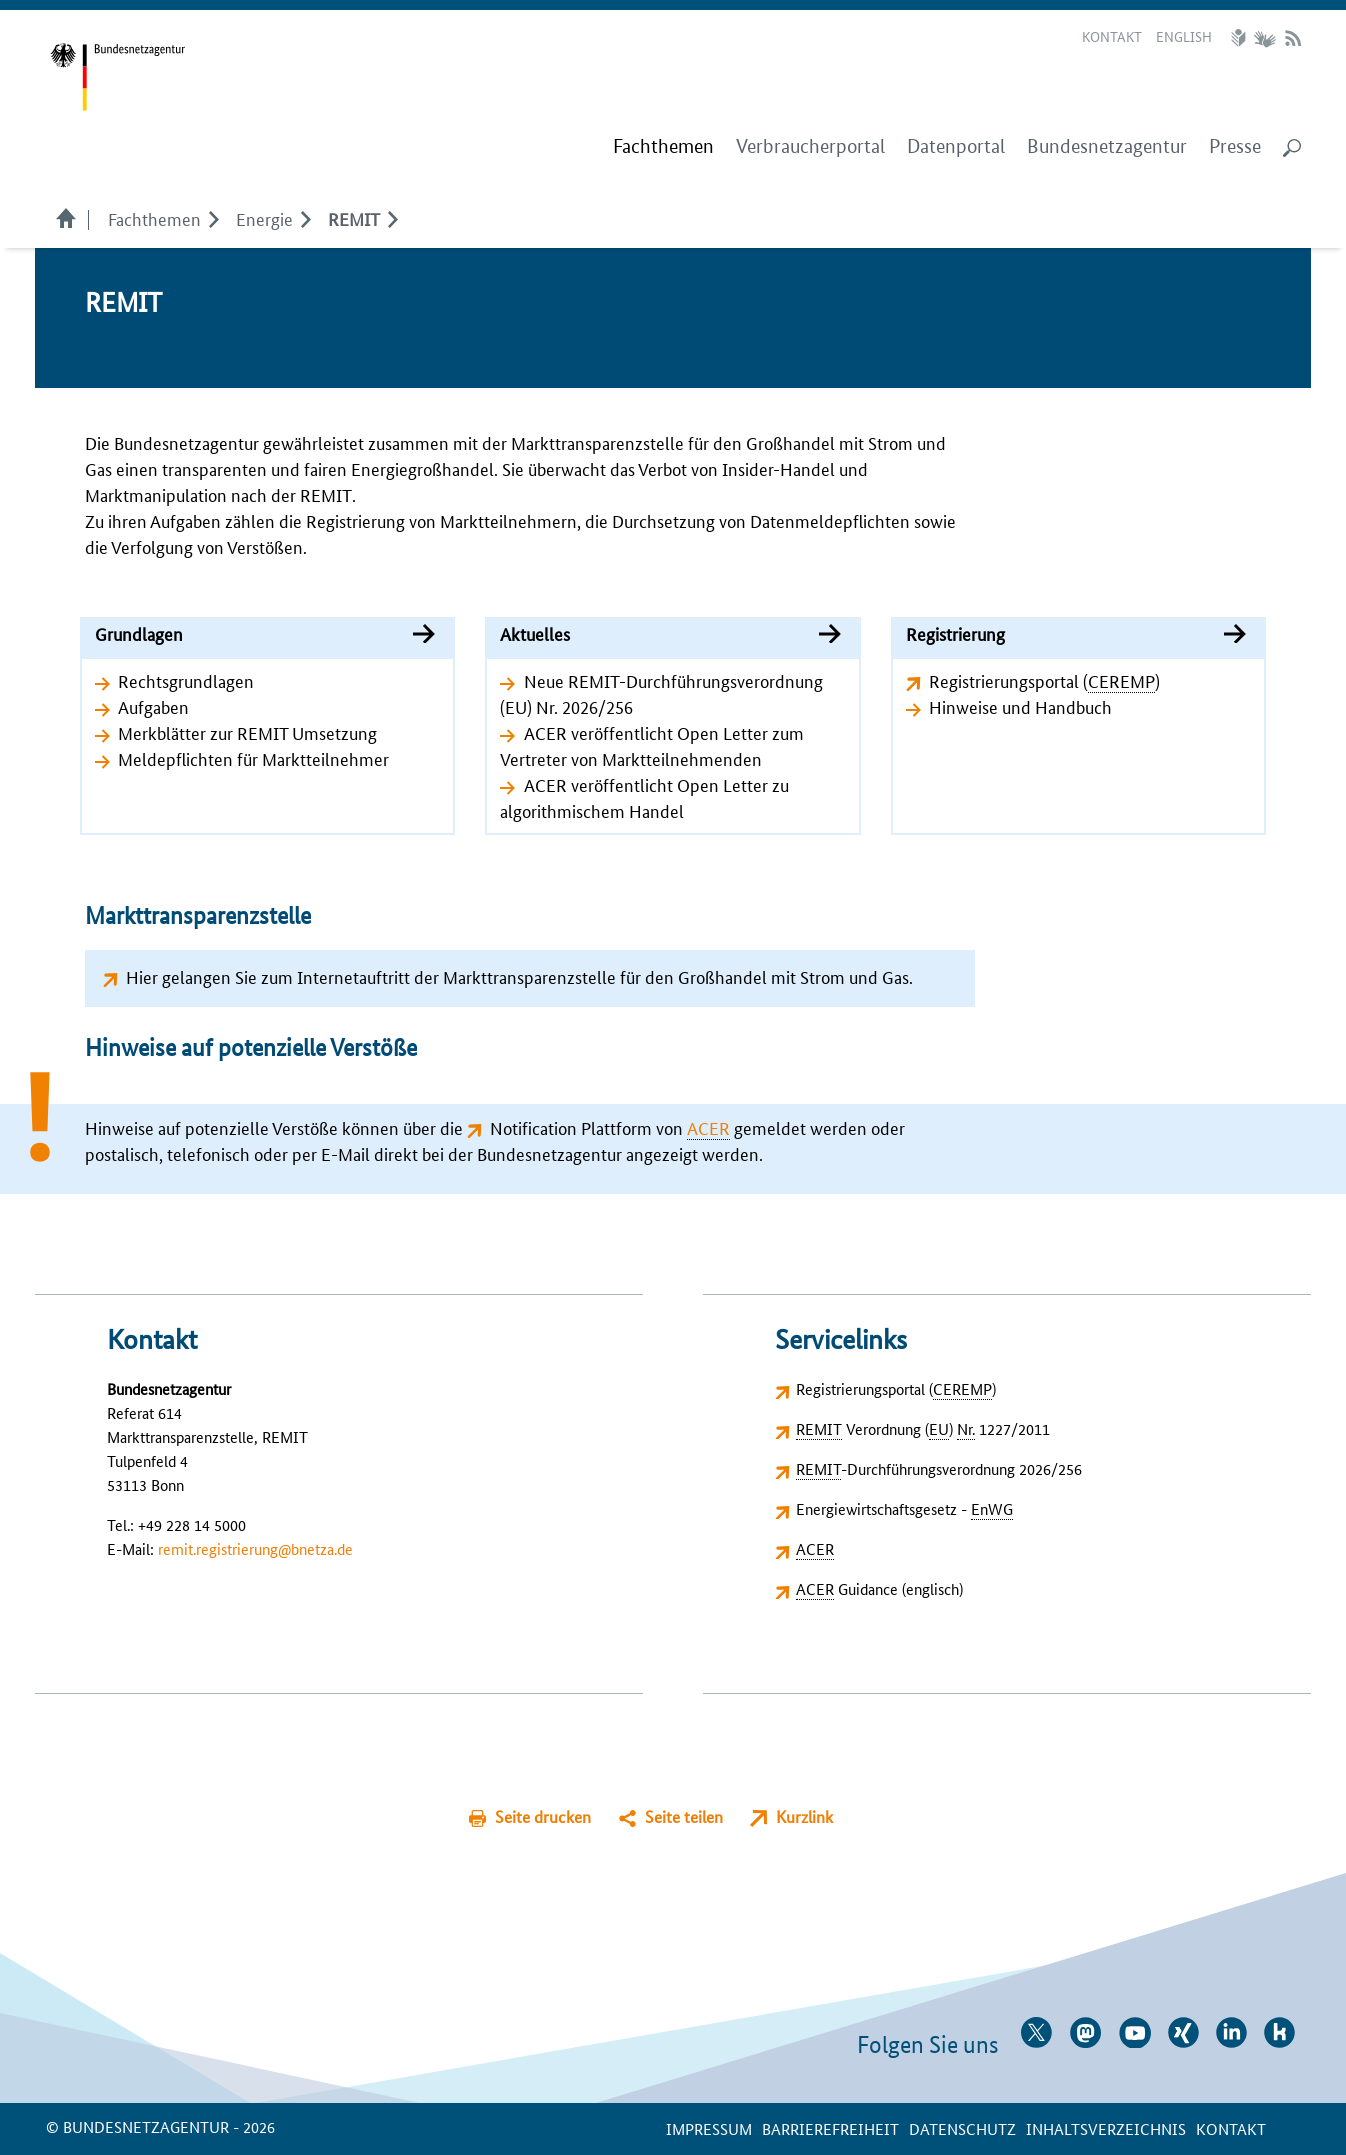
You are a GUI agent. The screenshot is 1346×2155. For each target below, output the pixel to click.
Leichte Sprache (1241, 38)
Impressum (709, 2128)
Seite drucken (543, 1816)
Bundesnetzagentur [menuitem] (1107, 146)
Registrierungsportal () (1044, 680)
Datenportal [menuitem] (956, 146)
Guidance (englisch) (879, 1588)
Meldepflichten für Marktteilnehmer (253, 758)
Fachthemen (154, 218)
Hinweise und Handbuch (1020, 706)
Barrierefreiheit (830, 2128)
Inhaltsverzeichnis (1106, 2128)
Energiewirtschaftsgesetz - (904, 1508)
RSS (1293, 38)
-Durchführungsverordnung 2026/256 (939, 1468)
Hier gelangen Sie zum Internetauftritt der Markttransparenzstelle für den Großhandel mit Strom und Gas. (519, 976)
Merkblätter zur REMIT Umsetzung (247, 732)
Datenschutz (962, 2128)
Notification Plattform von (610, 1127)
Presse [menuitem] (1235, 146)
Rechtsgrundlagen (186, 680)
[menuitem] (663, 147)
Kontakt (1112, 36)
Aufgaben (153, 706)
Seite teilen (684, 1816)
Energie (264, 218)
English (1184, 36)
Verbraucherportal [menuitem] (810, 146)
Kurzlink (804, 1816)
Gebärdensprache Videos (1264, 38)
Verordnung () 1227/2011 (923, 1428)
